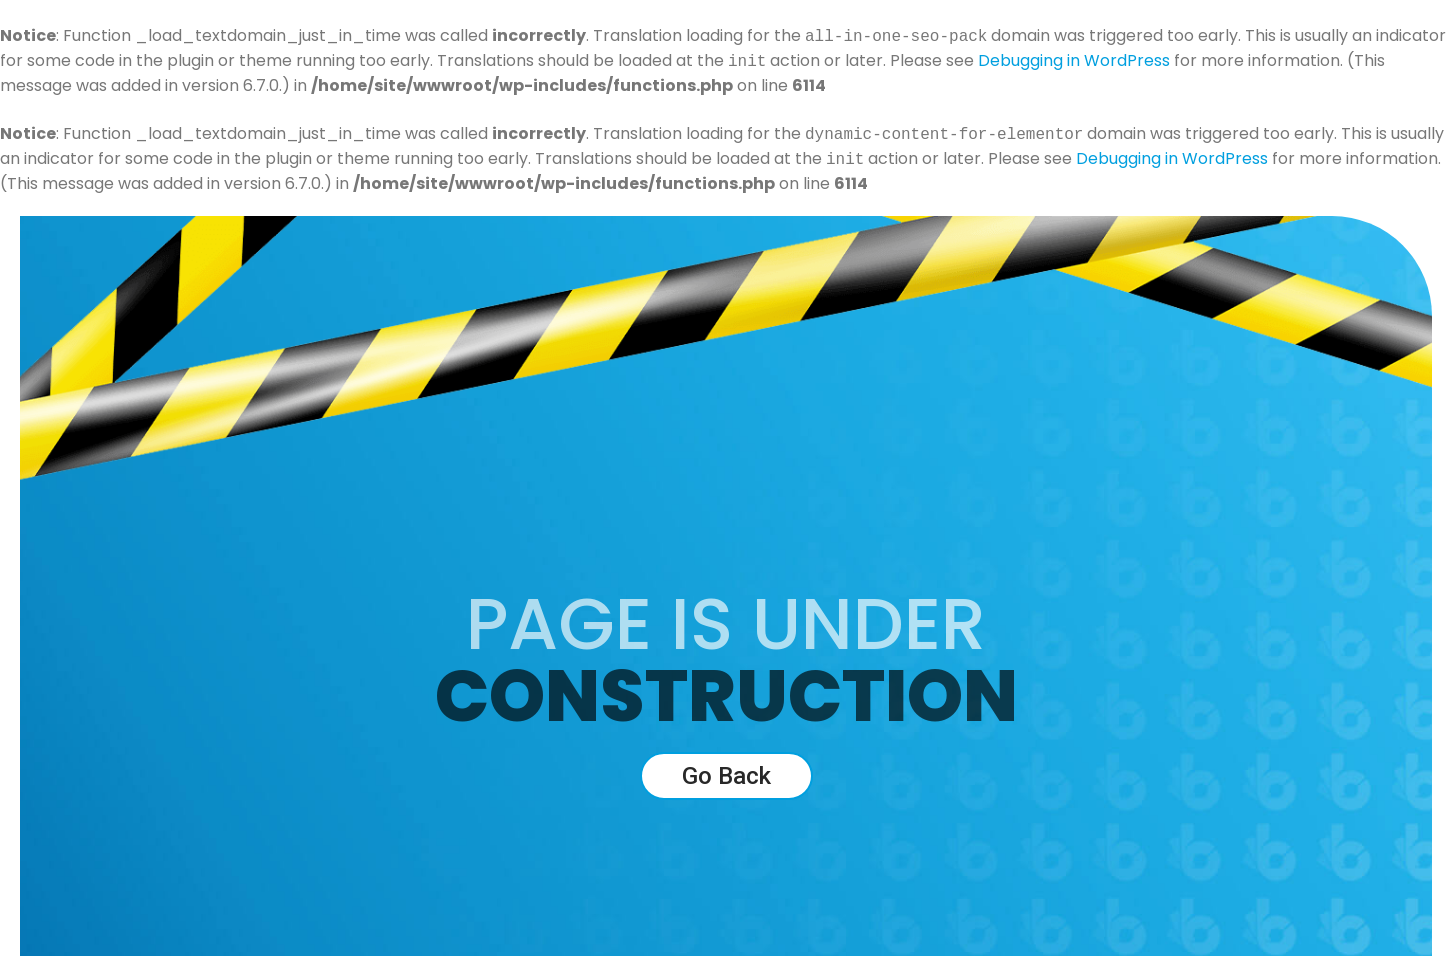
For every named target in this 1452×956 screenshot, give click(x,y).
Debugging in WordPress (1074, 61)
